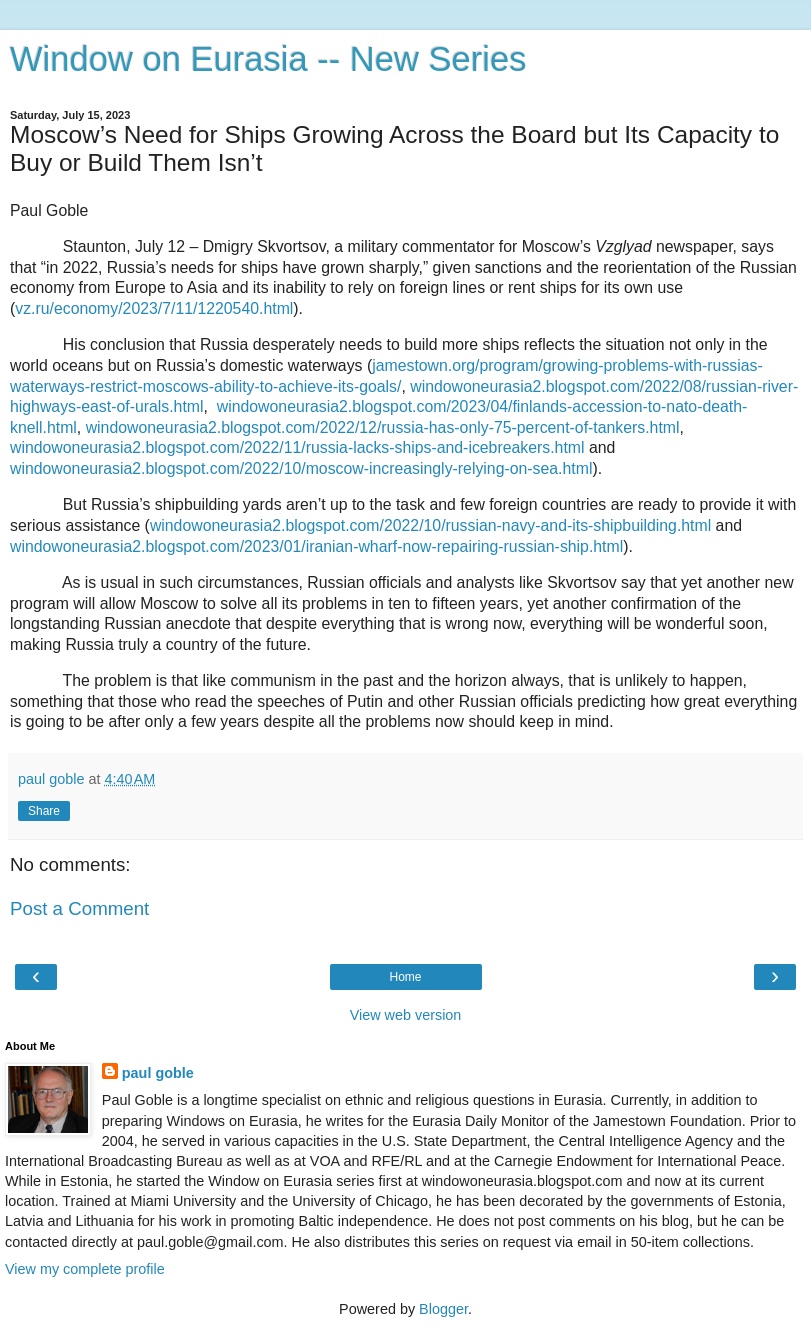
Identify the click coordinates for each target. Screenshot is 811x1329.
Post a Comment (79, 908)
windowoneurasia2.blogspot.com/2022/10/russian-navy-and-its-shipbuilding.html (430, 525)
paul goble (158, 1073)
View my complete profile (85, 1269)
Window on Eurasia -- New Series (268, 59)
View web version (406, 1015)
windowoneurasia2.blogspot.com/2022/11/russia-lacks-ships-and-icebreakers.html (297, 447)
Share (44, 811)
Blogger (443, 1309)
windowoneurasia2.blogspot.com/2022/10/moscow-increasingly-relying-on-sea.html (301, 468)
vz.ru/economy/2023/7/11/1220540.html (154, 308)
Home (405, 977)
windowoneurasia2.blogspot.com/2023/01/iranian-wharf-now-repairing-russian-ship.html (316, 546)
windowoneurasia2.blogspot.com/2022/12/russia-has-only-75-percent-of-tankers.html (383, 427)
